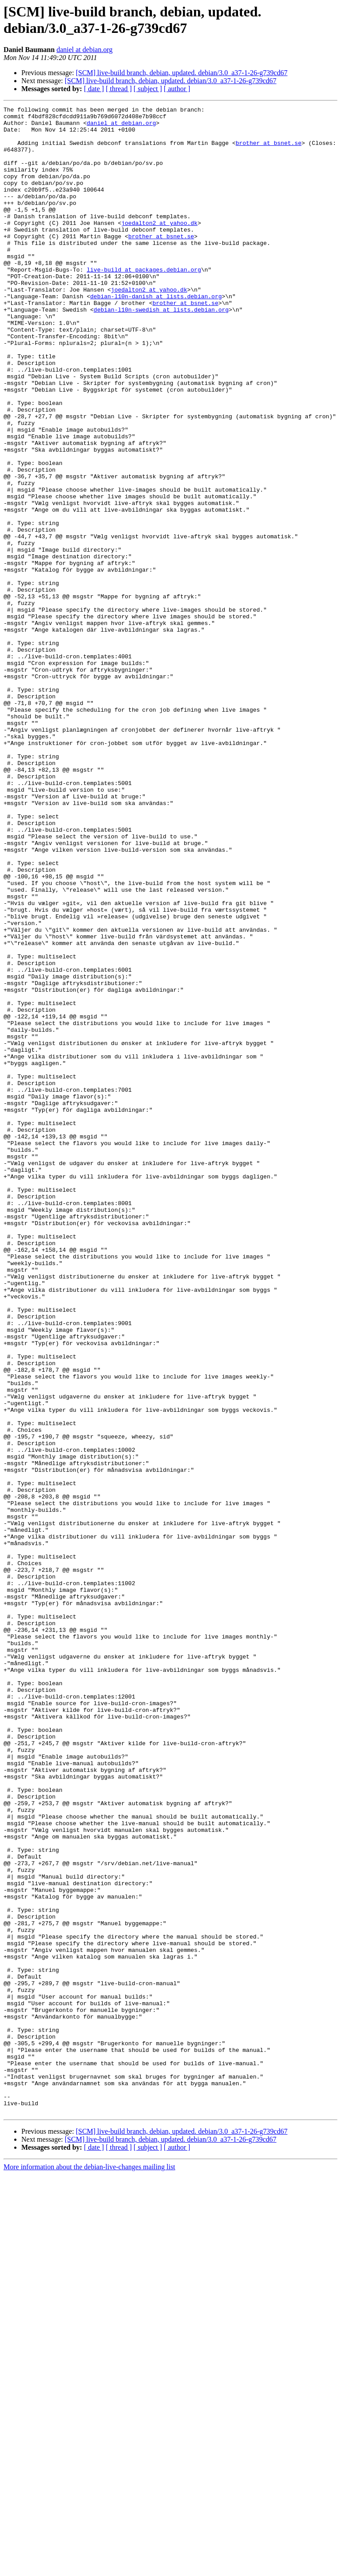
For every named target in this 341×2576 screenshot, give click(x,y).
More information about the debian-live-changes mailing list (89, 2568)
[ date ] (94, 88)
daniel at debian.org (84, 49)
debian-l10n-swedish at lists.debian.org (161, 351)
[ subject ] (148, 88)
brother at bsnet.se (268, 151)
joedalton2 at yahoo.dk (159, 247)
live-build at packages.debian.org (144, 303)
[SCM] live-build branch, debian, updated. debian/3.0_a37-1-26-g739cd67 (182, 72)
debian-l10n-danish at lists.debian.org (156, 335)
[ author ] (177, 88)
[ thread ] (119, 88)
